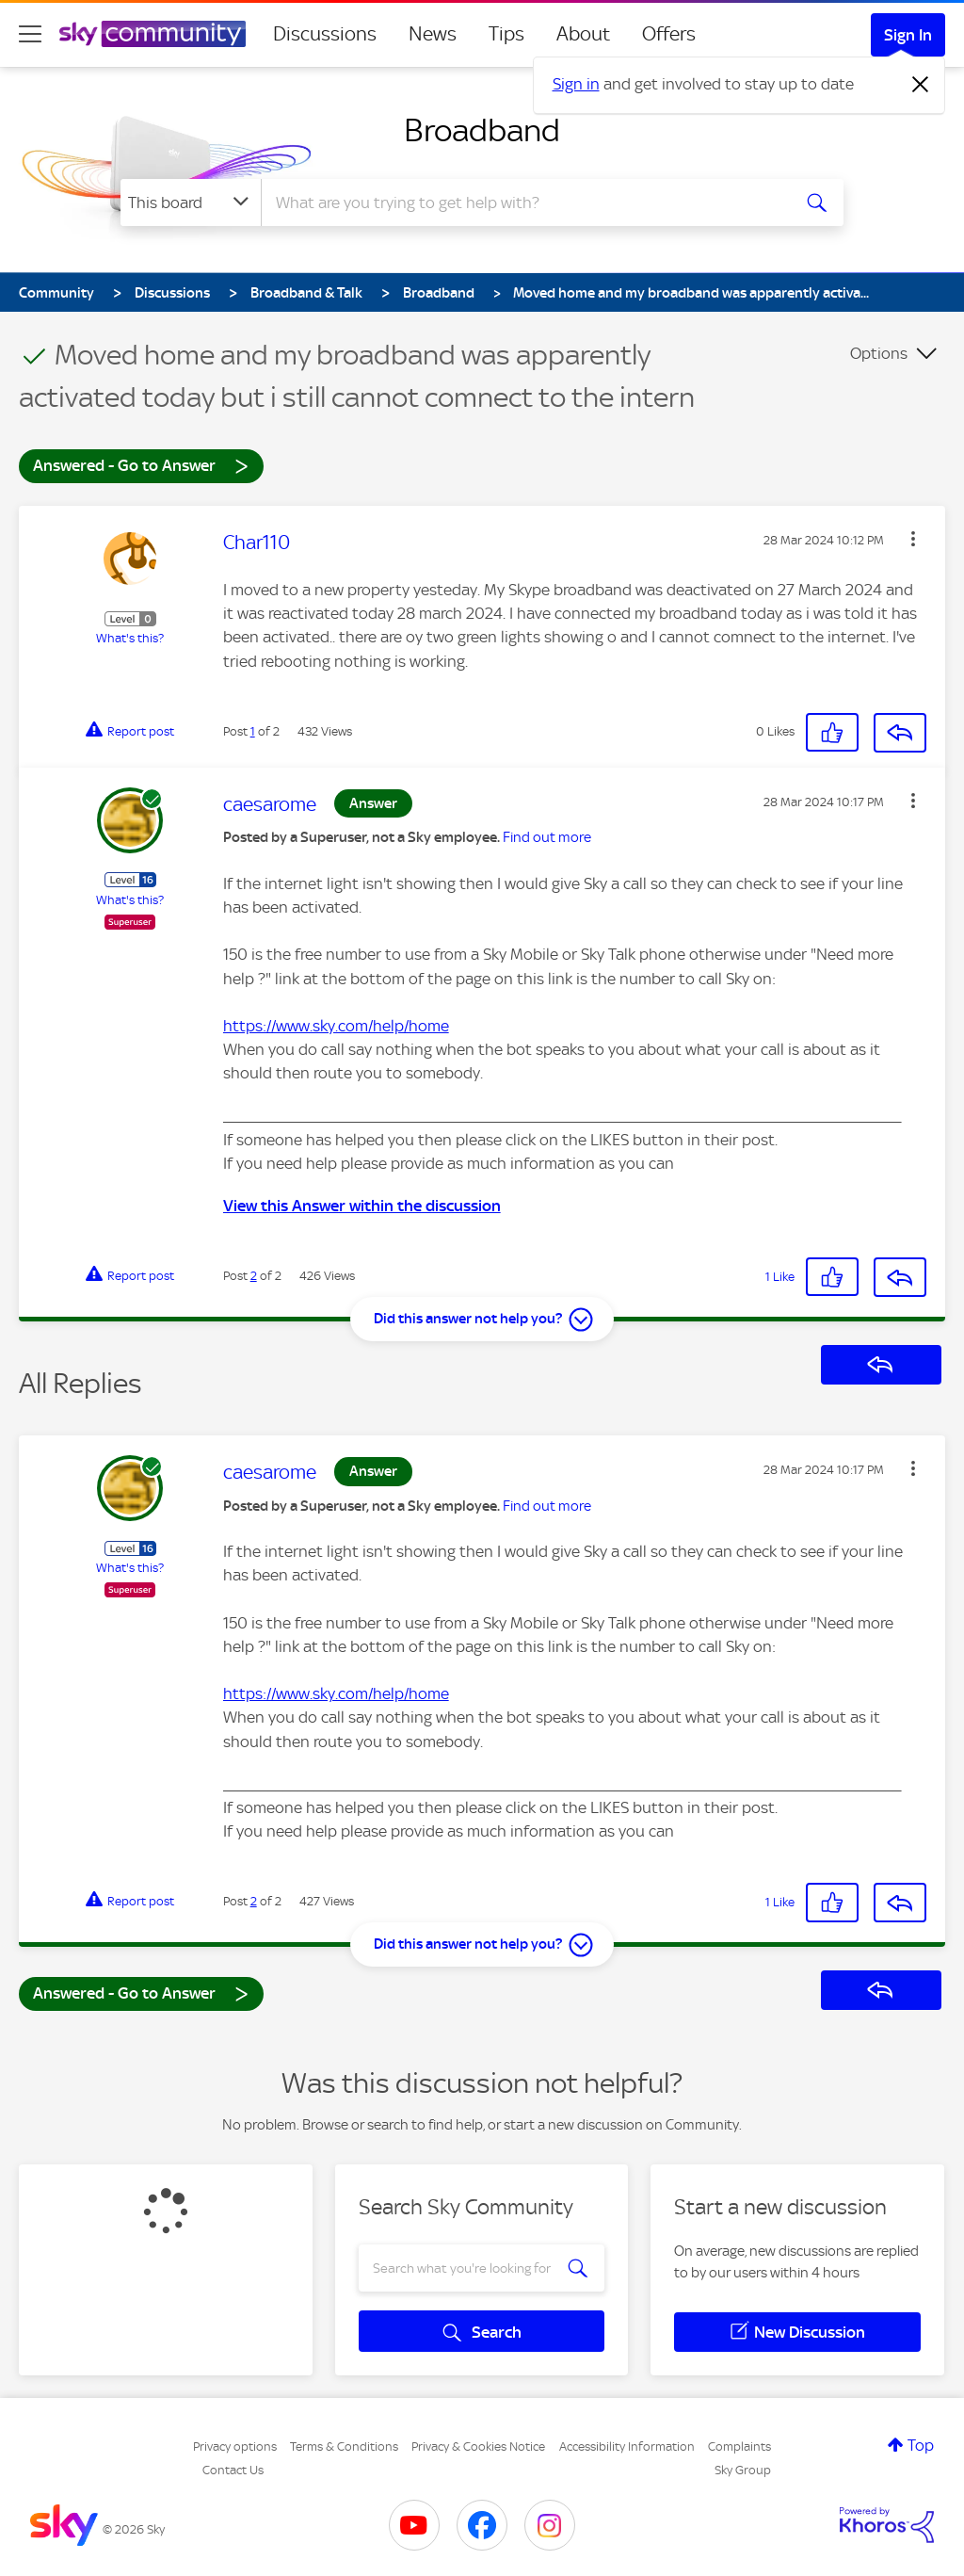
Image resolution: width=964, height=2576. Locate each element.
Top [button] (921, 2445)
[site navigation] (30, 34)
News (433, 34)
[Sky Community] (152, 34)
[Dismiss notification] (921, 85)
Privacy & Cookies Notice (478, 2446)
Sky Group (743, 2470)
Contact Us (233, 2470)
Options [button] (879, 353)
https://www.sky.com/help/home (336, 1025)
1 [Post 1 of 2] (252, 731)
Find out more (547, 837)
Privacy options (235, 2446)
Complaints (739, 2446)
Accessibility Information (627, 2446)
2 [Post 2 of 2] (253, 1276)
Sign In (908, 34)
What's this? (130, 638)
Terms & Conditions (344, 2446)
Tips (506, 34)
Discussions (325, 34)
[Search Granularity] (190, 202)
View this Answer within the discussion (362, 1205)
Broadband (482, 130)
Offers (669, 34)
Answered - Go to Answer (141, 464)
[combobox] (523, 202)
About (583, 34)
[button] (913, 539)
